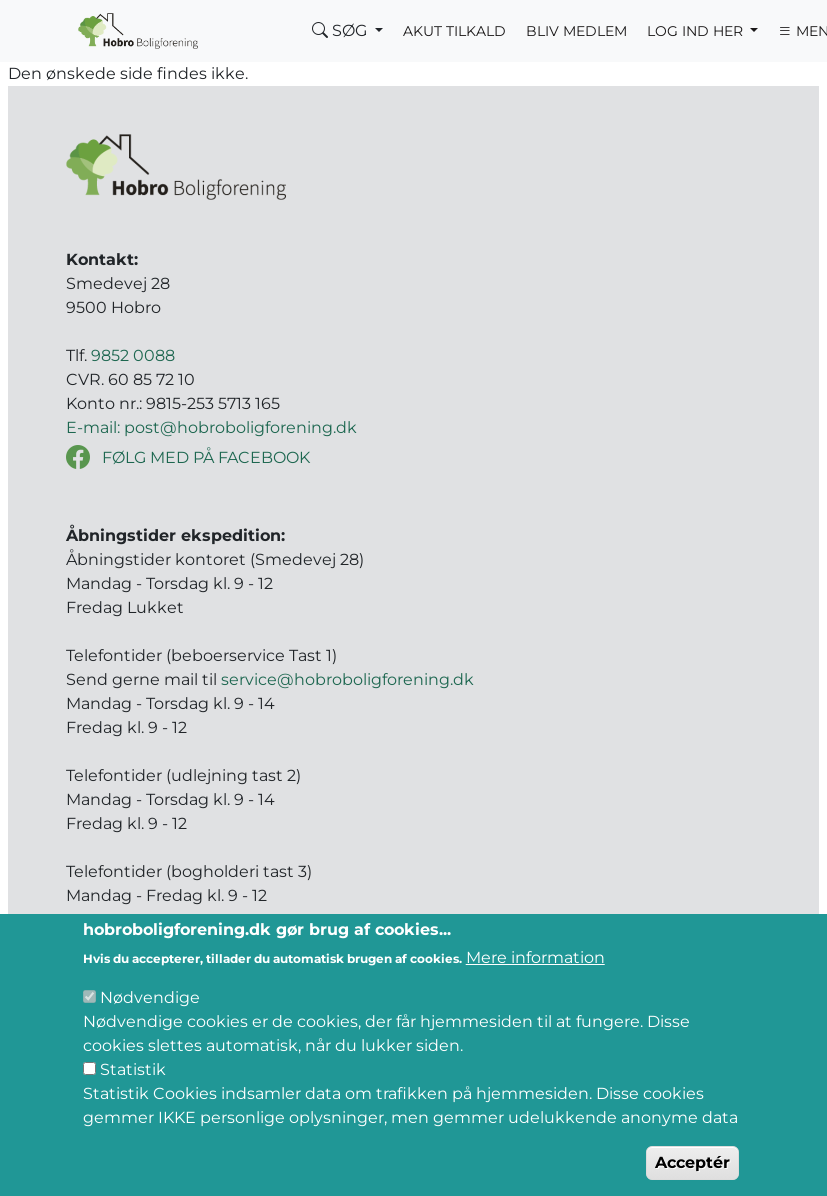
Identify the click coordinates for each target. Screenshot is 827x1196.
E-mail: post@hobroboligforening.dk (211, 427)
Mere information (535, 986)
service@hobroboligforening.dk (347, 679)
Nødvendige (150, 1026)
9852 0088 (133, 355)
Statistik (133, 1098)
